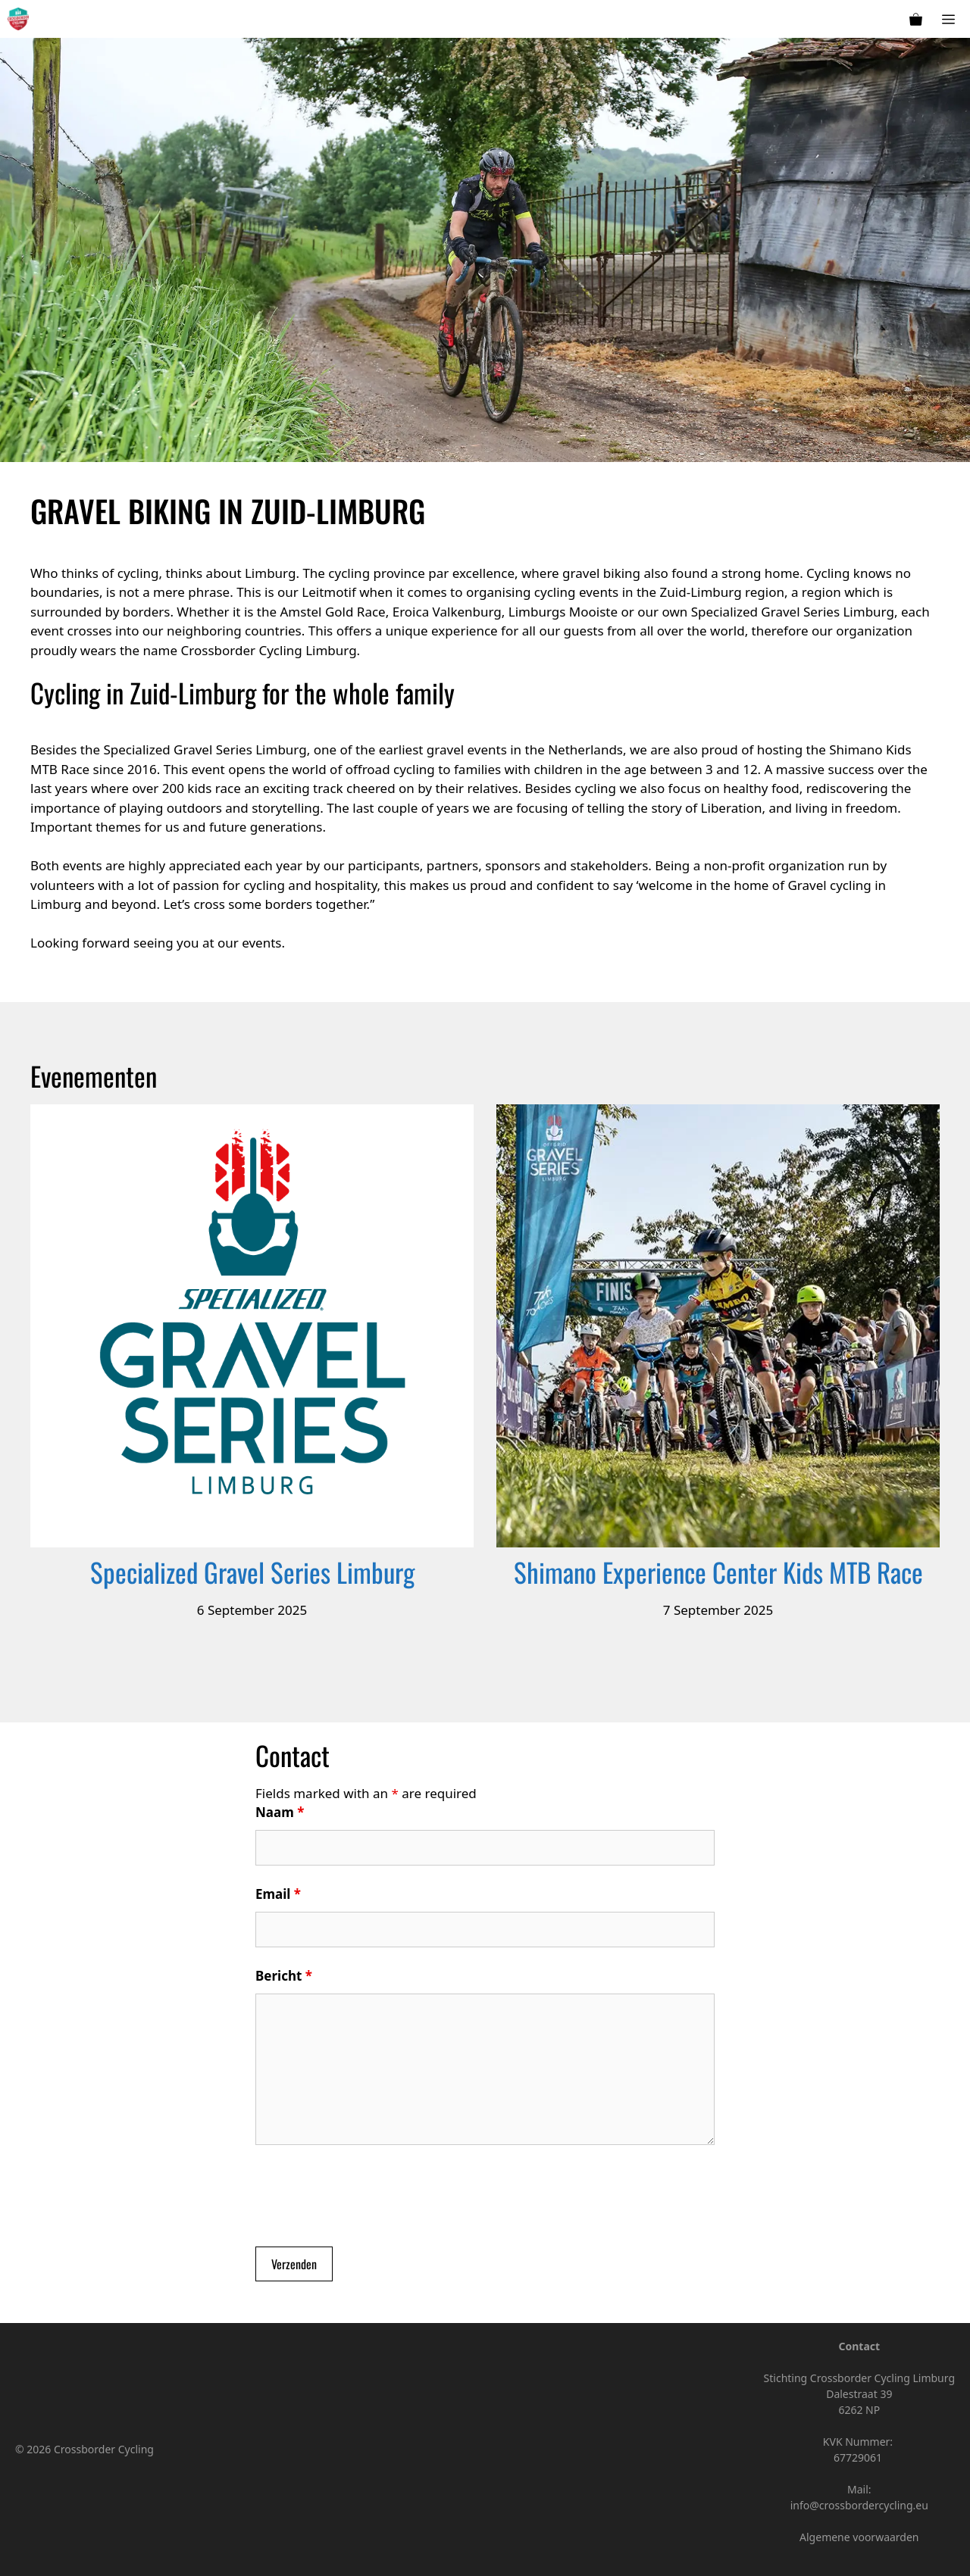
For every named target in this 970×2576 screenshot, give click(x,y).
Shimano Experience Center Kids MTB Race (718, 1571)
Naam (279, 1812)
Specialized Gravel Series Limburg (252, 1571)
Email (278, 1894)
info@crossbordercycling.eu (859, 2505)
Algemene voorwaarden (858, 2537)
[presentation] (370, 2198)
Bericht (283, 1975)
